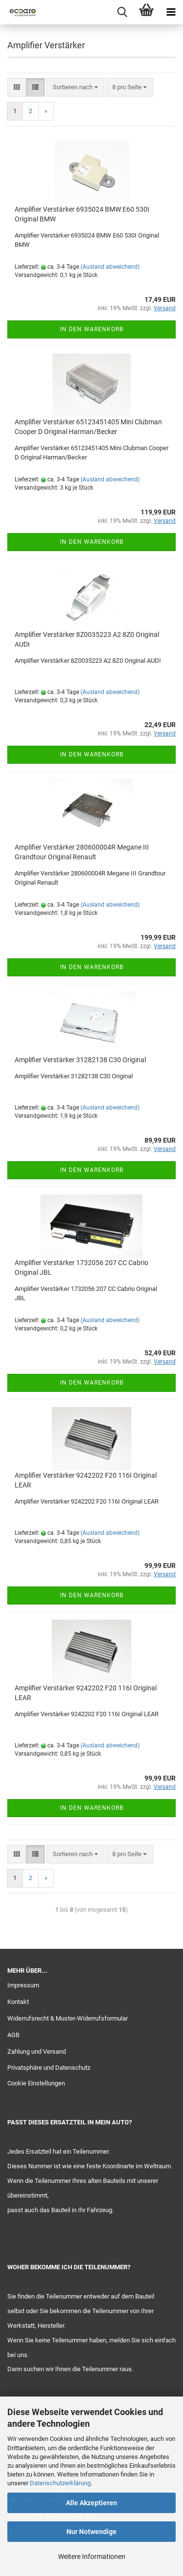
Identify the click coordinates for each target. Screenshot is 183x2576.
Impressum (23, 1985)
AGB (13, 2035)
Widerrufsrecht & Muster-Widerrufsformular (67, 2018)
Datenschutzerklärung (60, 2483)
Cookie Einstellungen (36, 2083)
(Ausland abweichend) (110, 266)
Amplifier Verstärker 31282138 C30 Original (80, 1060)
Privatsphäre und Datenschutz (48, 2067)
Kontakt (18, 2001)
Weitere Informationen (91, 2556)
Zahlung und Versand (36, 2051)
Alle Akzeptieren (91, 2503)
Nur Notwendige (91, 2532)
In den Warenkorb (91, 329)
